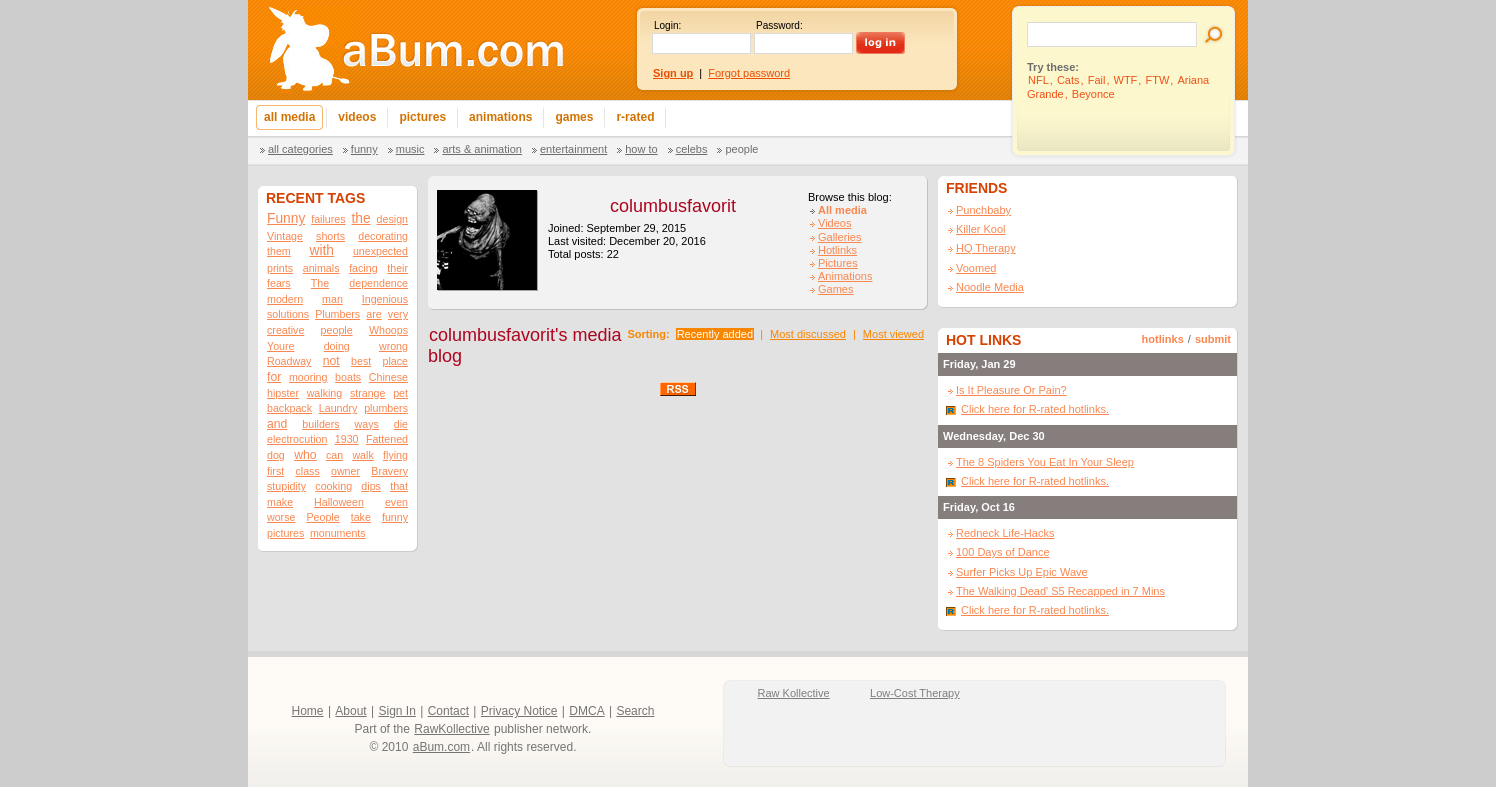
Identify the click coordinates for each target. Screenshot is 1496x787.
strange (368, 393)
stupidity (286, 486)
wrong (393, 346)
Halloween (339, 502)
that (399, 486)
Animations (845, 276)
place (394, 361)
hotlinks (1163, 339)
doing (337, 346)
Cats (1068, 80)
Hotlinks (837, 250)
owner (345, 471)
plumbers (386, 408)
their (397, 268)
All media (842, 210)
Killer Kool (981, 229)
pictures (285, 533)
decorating (383, 236)
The (320, 283)
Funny (364, 149)
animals (321, 268)
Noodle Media (990, 287)
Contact (448, 711)
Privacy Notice (519, 711)
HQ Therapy (986, 248)
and (277, 424)
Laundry (338, 408)
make (280, 502)
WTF (1126, 80)
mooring (308, 377)
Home (308, 711)
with (322, 250)
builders (320, 424)
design (392, 219)
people (337, 330)
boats (348, 377)
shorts (330, 236)
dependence (378, 283)
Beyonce (1093, 94)
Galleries (839, 237)
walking (325, 393)
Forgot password (749, 73)
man (332, 299)
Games (835, 289)
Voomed (976, 268)
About (350, 711)
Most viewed (893, 334)
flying (395, 455)
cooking (333, 486)
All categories (300, 149)
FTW (1157, 80)
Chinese (388, 377)
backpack (289, 408)
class (307, 471)
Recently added (715, 334)
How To (641, 149)
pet (400, 393)
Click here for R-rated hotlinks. (1035, 409)
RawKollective (451, 729)
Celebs (692, 149)
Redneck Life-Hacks (1005, 533)
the (361, 218)
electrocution (297, 439)
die (401, 424)
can (334, 455)
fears (279, 283)
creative (285, 330)
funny (395, 517)
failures (328, 219)
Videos (834, 223)
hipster (283, 393)
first (275, 471)
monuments (338, 533)
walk (362, 455)
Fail (1097, 80)
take (361, 517)
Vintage (285, 236)
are (373, 314)
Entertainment (573, 149)
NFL (1038, 80)
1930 (347, 439)
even (396, 502)
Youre (280, 346)
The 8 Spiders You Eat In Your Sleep (1045, 462)
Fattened (387, 439)
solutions (288, 314)
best (361, 361)
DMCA (586, 711)
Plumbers (337, 314)
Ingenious (385, 299)
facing (363, 268)
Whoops (388, 330)
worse (281, 517)
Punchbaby (983, 210)
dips (371, 486)
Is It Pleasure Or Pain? (1011, 390)
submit (1213, 339)
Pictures (838, 263)
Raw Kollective (794, 693)
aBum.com (441, 747)
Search (635, 711)
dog (276, 455)
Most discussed (808, 334)
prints (280, 268)
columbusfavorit (673, 206)
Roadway (289, 361)
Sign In (397, 711)
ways (367, 424)
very (398, 314)
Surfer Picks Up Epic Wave (1022, 572)
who (305, 455)
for (274, 377)
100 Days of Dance (1003, 552)
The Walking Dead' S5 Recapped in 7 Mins (1060, 591)
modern (285, 299)
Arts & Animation (481, 149)
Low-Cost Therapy (915, 693)
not (331, 361)
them (279, 251)
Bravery (389, 471)
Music (410, 149)
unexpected (380, 251)
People (741, 149)
